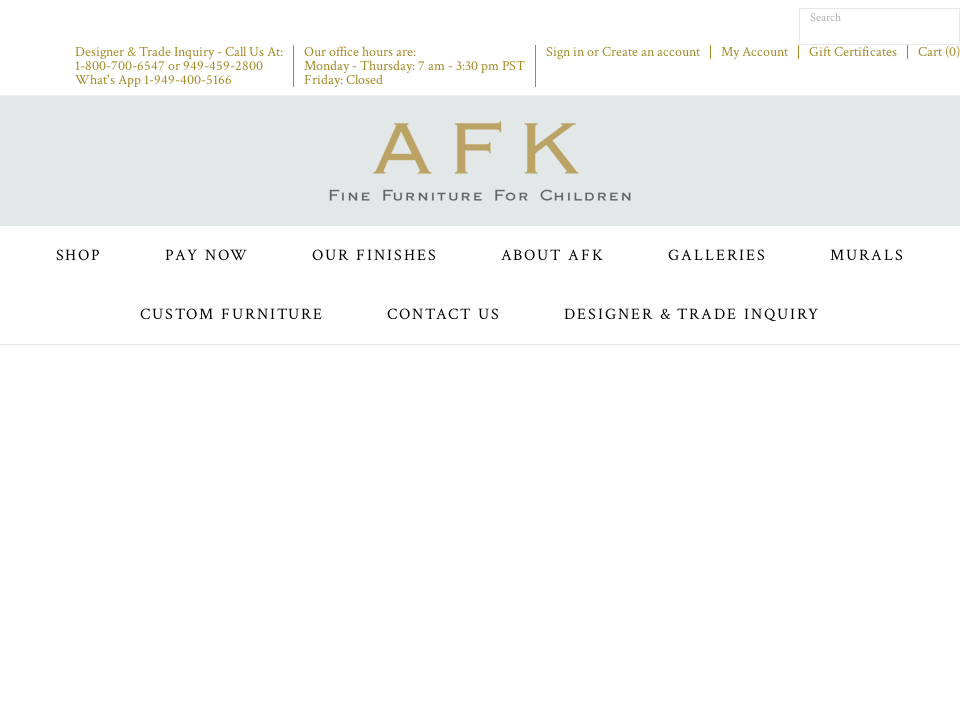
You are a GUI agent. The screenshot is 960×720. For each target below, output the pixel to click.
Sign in (565, 52)
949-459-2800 (223, 66)
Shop (79, 255)
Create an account (651, 52)
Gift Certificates (853, 52)
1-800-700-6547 (120, 66)
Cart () (939, 52)
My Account (754, 52)
